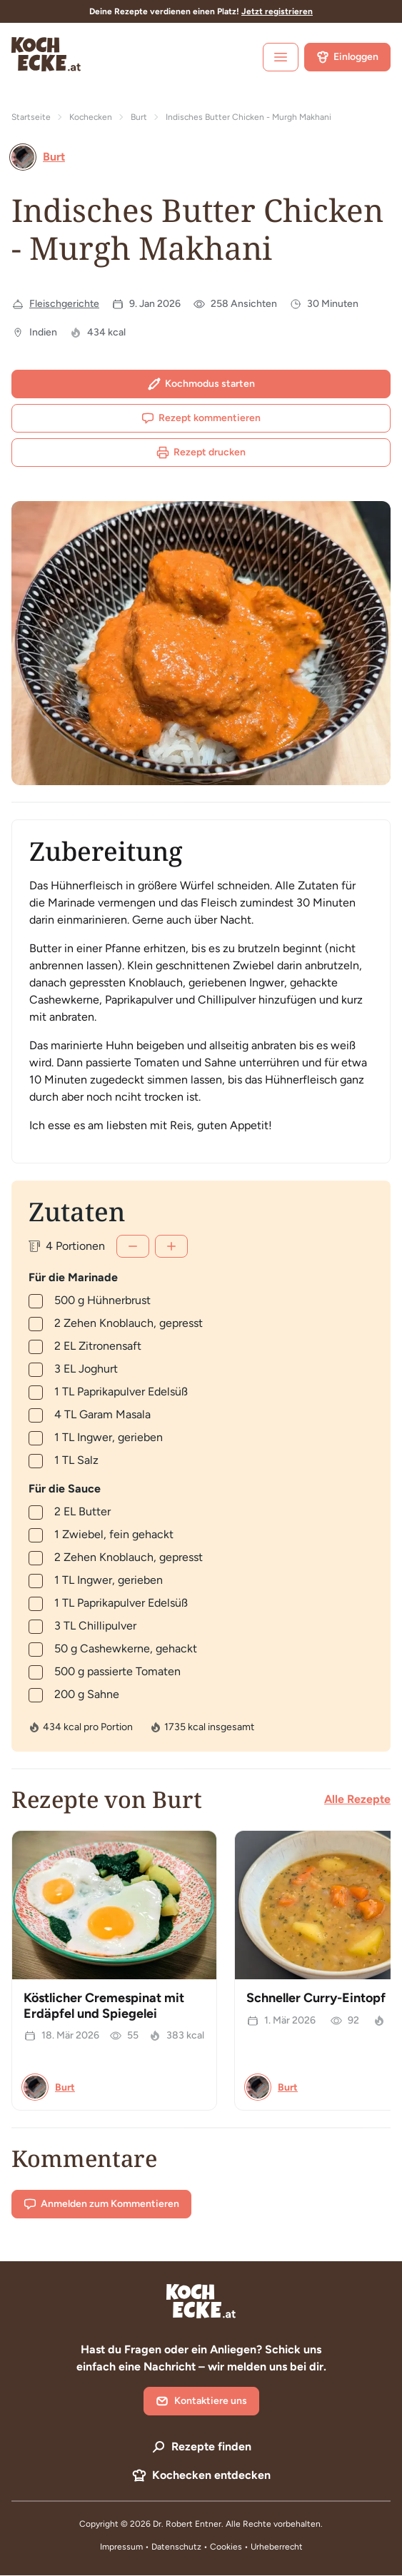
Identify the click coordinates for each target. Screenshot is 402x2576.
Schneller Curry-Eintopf (316, 1998)
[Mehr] (171, 1246)
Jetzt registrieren (277, 11)
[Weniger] (132, 1246)
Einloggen (347, 57)
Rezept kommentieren (201, 418)
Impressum (121, 2547)
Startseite (31, 117)
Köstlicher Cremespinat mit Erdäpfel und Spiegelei (104, 2005)
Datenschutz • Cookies (197, 2547)
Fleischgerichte (64, 304)
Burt (139, 117)
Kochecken (90, 117)
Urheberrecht (277, 2547)
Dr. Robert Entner (187, 2524)
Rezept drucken (201, 452)
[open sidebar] (280, 57)
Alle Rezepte (357, 1799)
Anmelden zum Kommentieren (101, 2204)
